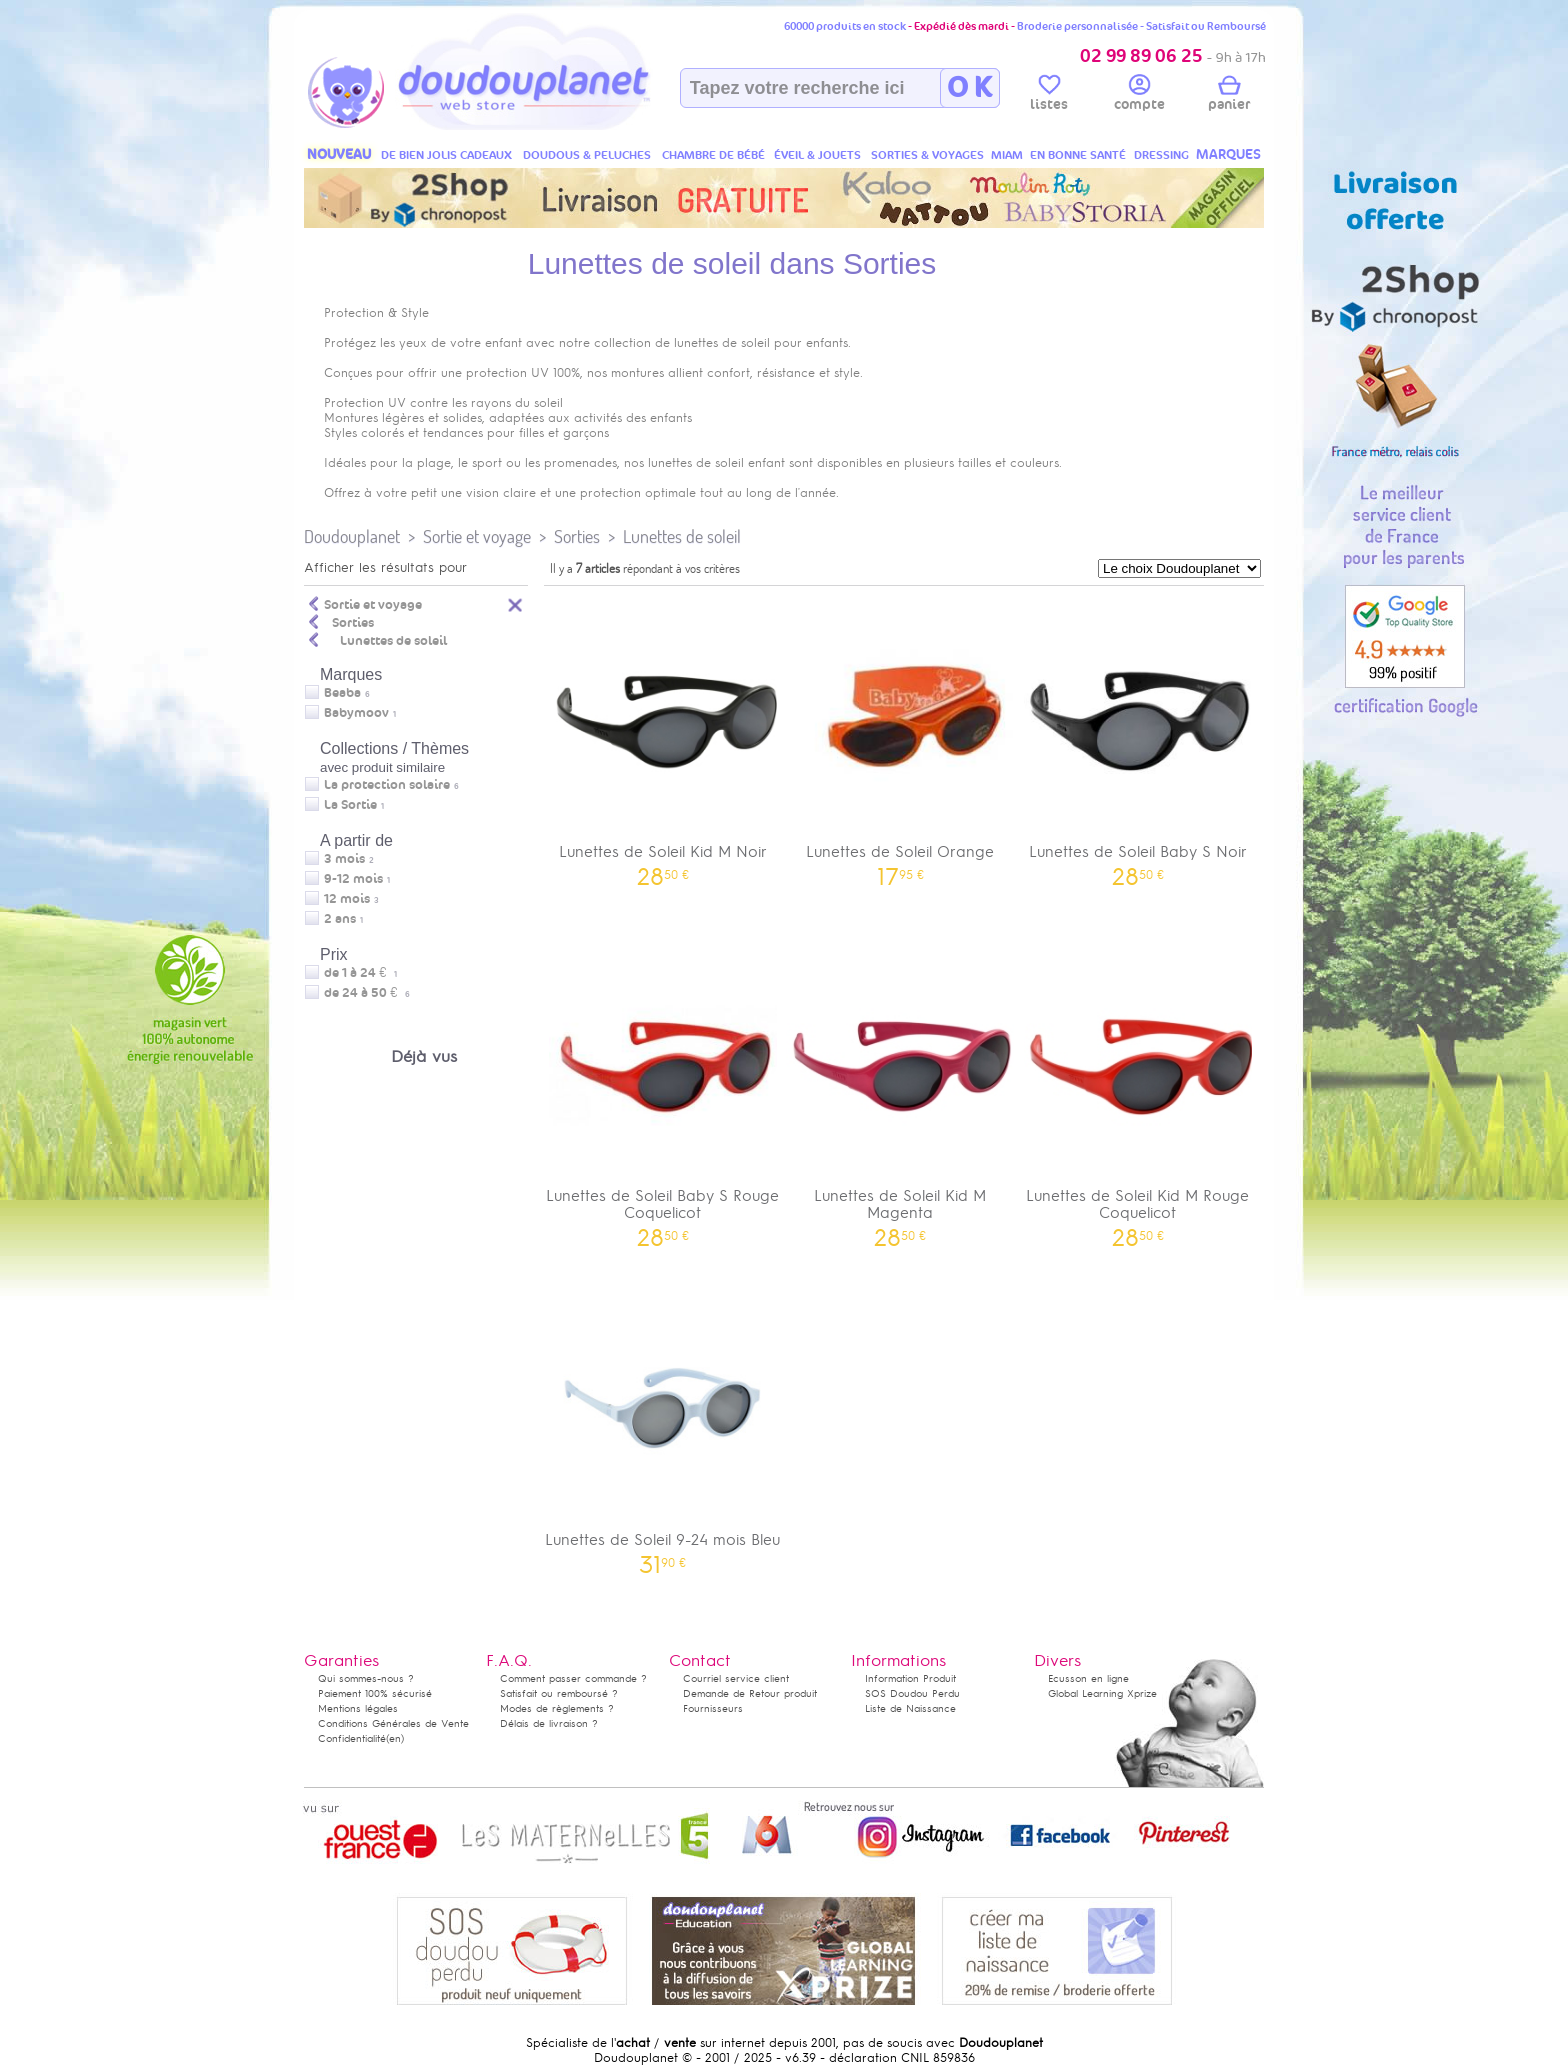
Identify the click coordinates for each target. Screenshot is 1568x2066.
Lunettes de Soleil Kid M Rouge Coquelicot (1138, 1092)
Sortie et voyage (477, 536)
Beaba (342, 693)
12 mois (347, 899)
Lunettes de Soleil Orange (901, 739)
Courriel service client (736, 1678)
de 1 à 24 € (360, 973)
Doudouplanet (352, 536)
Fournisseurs (713, 1708)
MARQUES (1228, 154)
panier (1229, 96)
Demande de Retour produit (750, 1693)
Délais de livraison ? (549, 1723)
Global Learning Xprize (1102, 1693)
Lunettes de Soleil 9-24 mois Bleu (663, 1427)
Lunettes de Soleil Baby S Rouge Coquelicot (663, 1092)
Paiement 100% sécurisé (375, 1693)
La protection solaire (387, 785)
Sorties (577, 536)
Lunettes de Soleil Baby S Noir (1138, 739)
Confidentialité (352, 1738)
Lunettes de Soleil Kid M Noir (663, 739)
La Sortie (350, 805)
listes (1049, 96)
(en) (395, 1738)
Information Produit (910, 1678)
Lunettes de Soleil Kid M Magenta (901, 1092)
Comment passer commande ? (573, 1678)
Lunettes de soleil (682, 536)
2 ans (340, 919)
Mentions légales (358, 1708)
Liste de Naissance (910, 1708)
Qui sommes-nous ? (366, 1678)
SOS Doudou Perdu (912, 1693)
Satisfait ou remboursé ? (559, 1693)
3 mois (344, 859)
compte (1139, 96)
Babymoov (356, 713)
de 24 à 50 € (367, 993)
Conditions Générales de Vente (393, 1723)
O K (969, 88)
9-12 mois (353, 879)
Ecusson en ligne (1088, 1678)
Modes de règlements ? (557, 1708)
